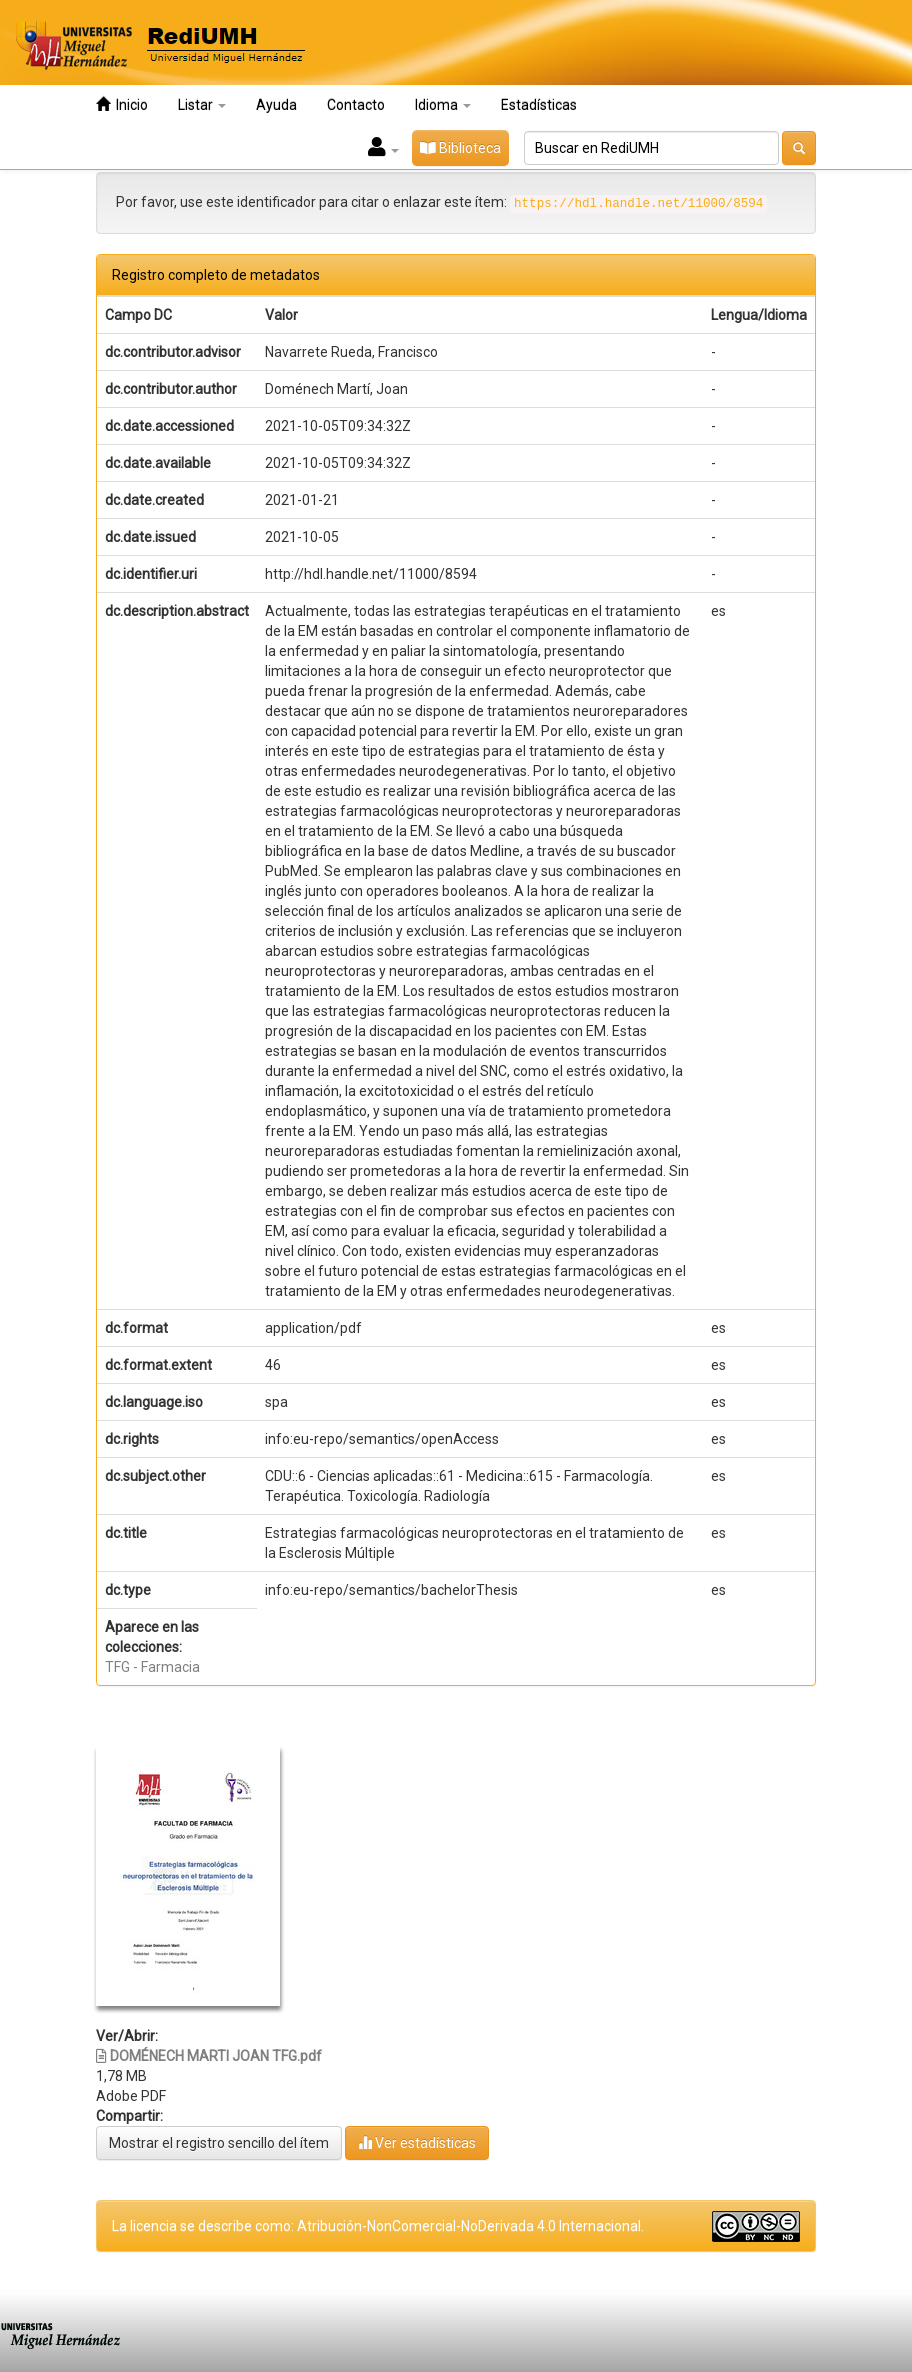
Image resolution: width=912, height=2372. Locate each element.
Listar (202, 105)
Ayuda (276, 105)
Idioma (443, 105)
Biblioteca (460, 148)
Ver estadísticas (417, 2142)
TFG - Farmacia (152, 1667)
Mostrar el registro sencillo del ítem (219, 2143)
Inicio (122, 104)
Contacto (356, 105)
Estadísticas (539, 105)
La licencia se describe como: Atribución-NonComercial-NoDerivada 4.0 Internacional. (378, 2226)
